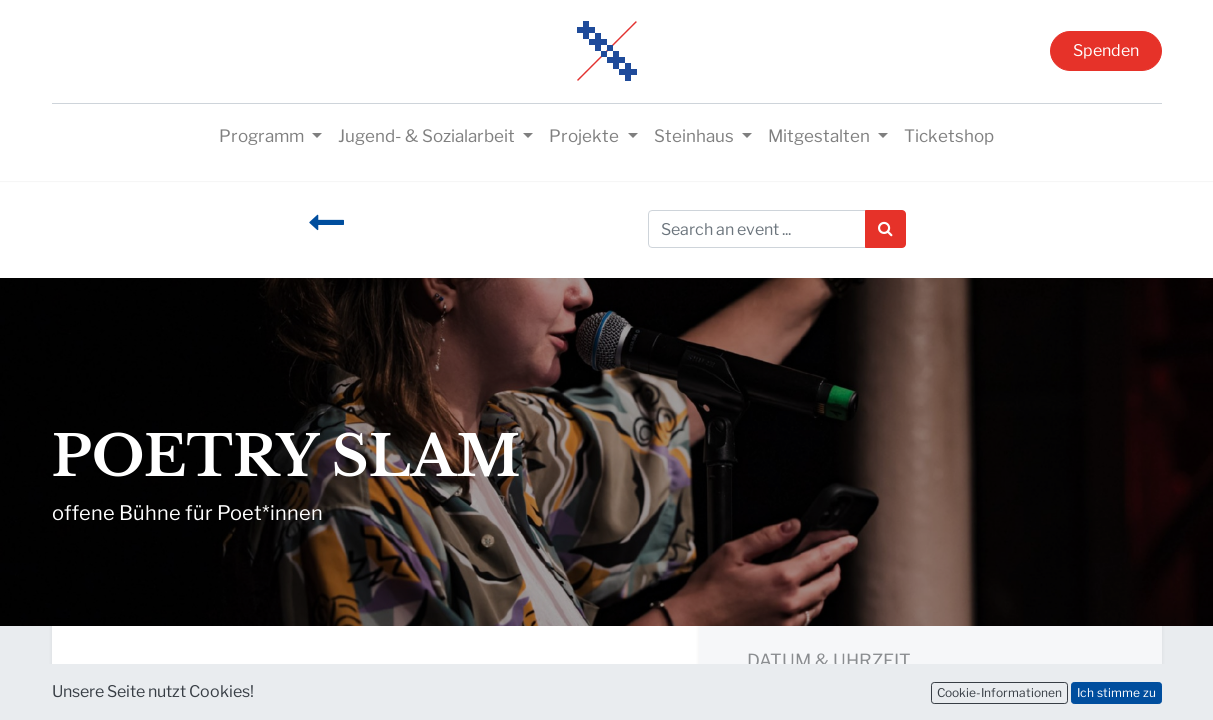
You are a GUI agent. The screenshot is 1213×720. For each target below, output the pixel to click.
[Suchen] (885, 229)
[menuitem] (949, 137)
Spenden (1106, 50)
